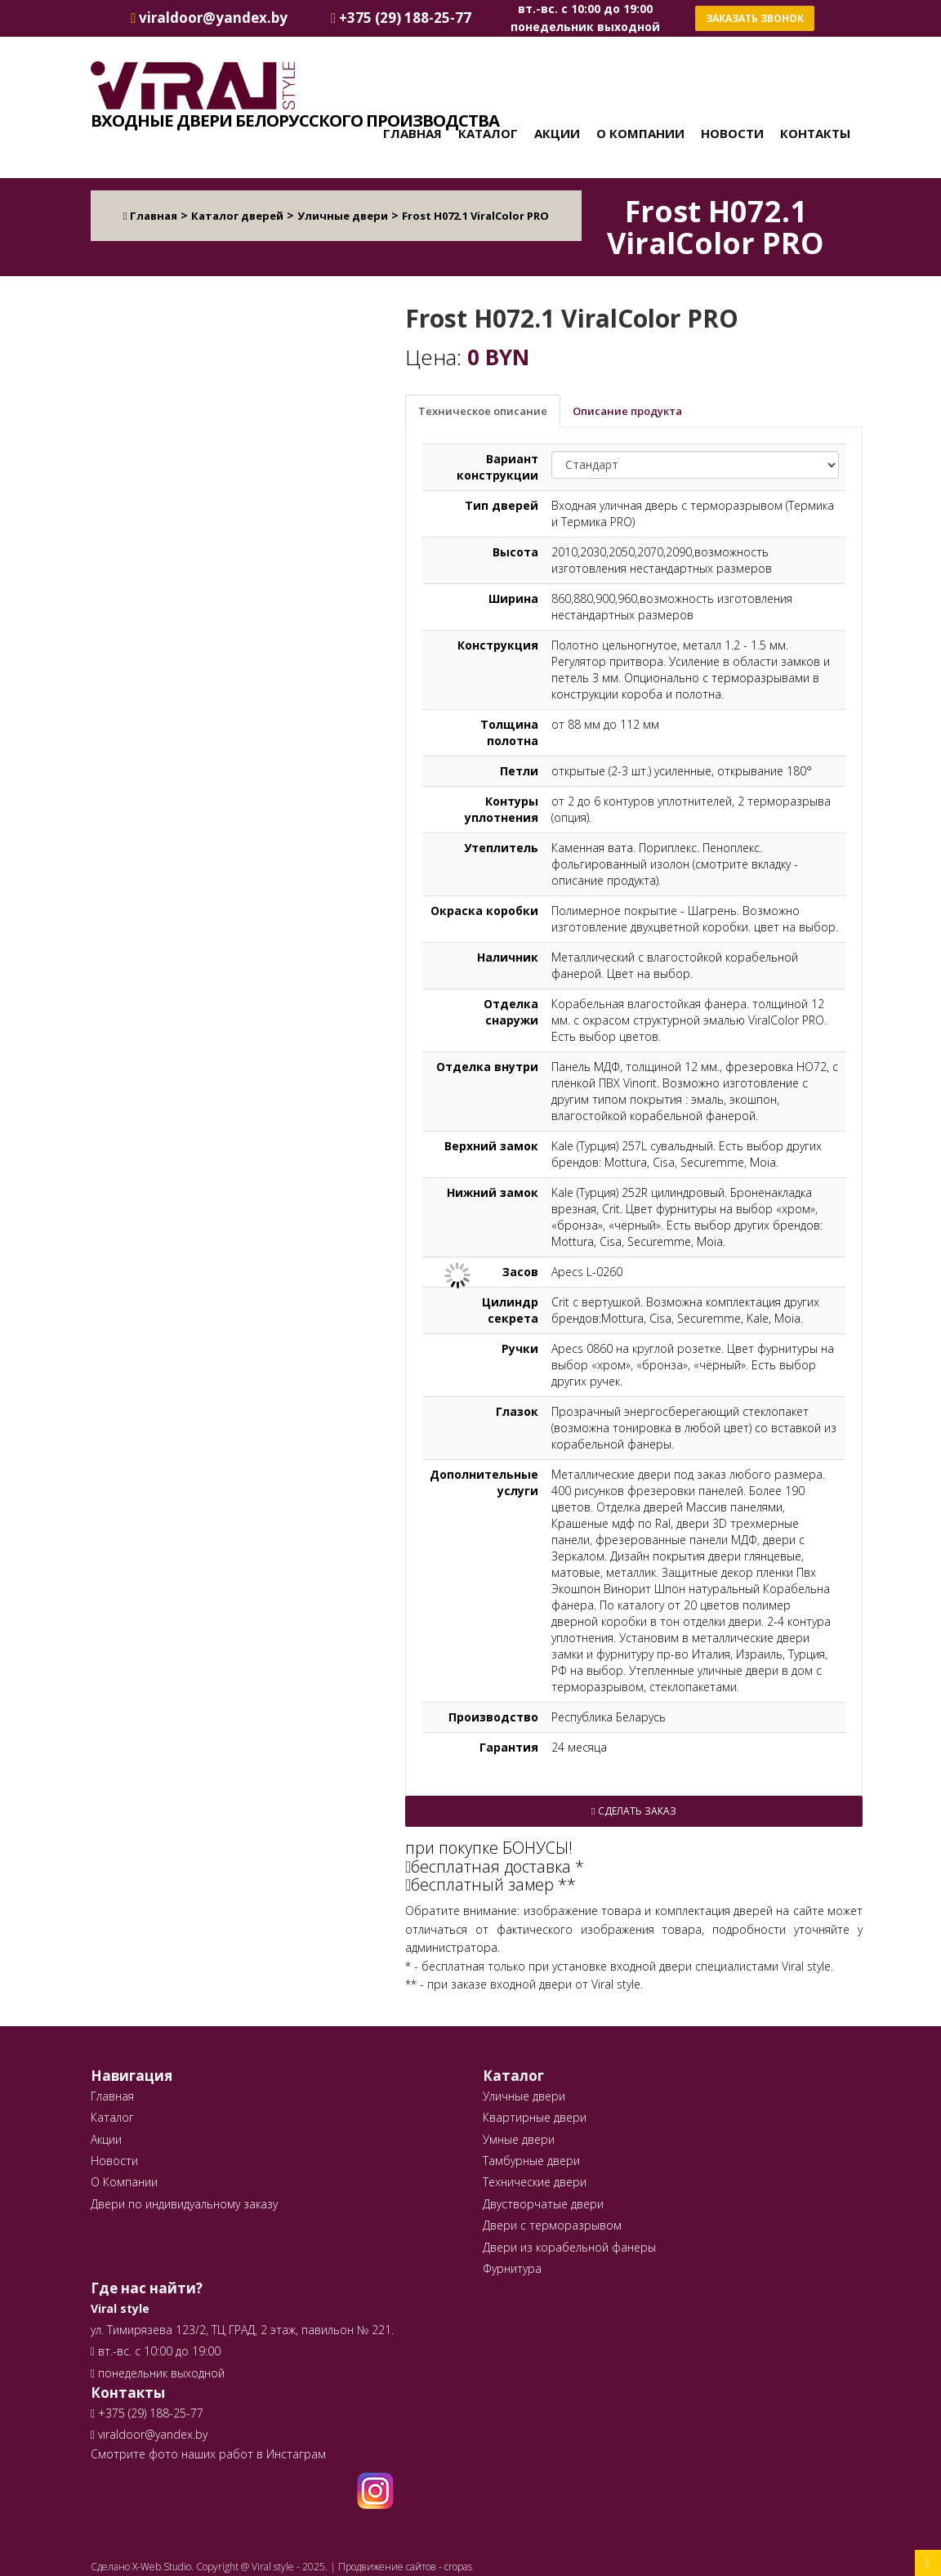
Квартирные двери (534, 2117)
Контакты (815, 133)
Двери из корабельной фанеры (569, 2247)
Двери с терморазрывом (552, 2225)
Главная (412, 133)
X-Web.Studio (161, 2567)
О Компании (640, 133)
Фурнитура (512, 2268)
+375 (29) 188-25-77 (149, 2413)
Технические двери (534, 2182)
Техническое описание (482, 411)
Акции (557, 133)
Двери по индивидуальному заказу (184, 2204)
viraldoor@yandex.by (149, 2434)
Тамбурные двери (531, 2160)
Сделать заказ (633, 1811)
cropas (458, 2567)
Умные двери (519, 2139)
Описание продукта (627, 411)
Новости (732, 133)
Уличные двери (524, 2096)
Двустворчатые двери (543, 2204)
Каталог (488, 133)
